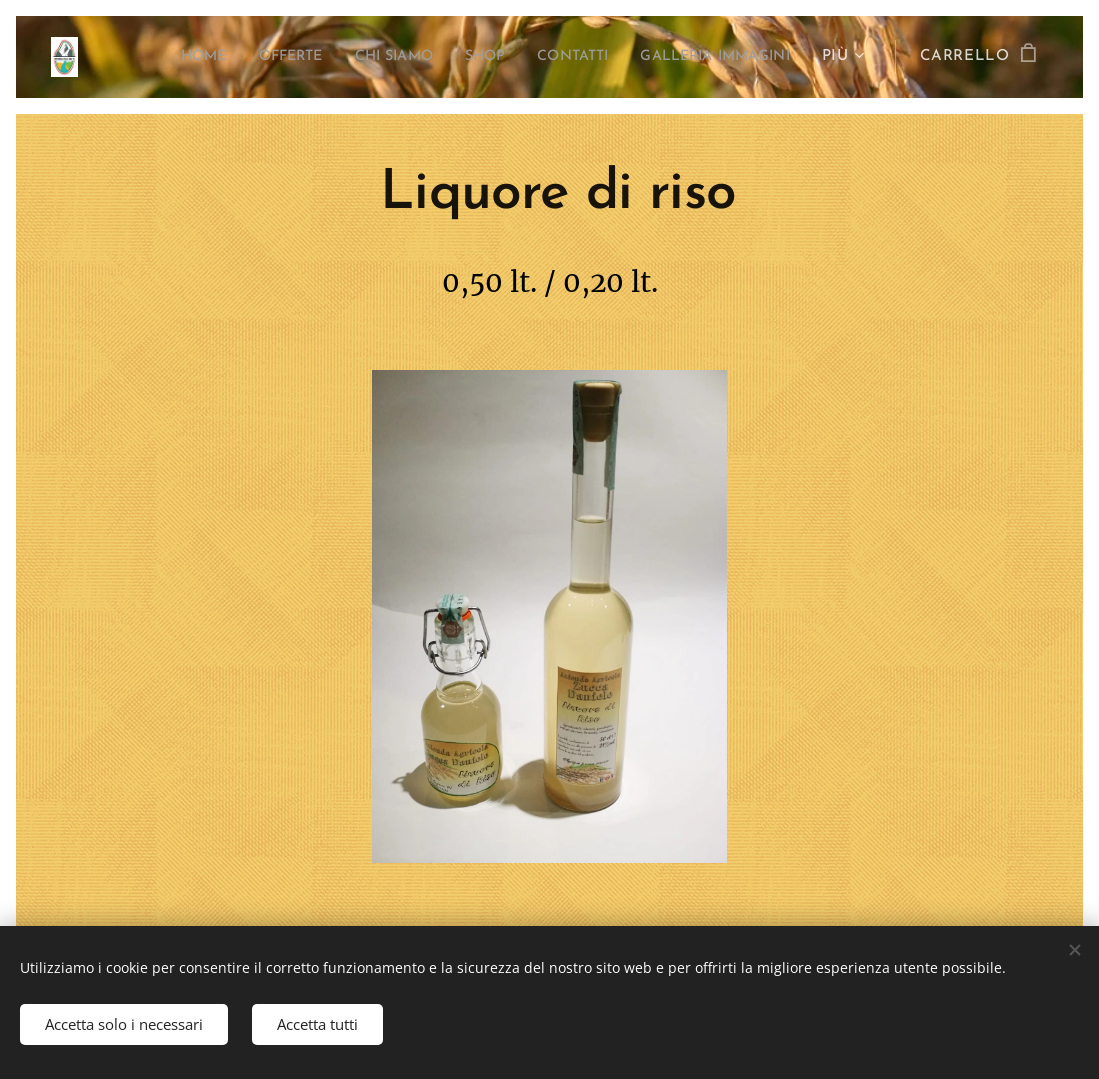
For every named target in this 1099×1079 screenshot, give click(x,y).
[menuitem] (151, 57)
